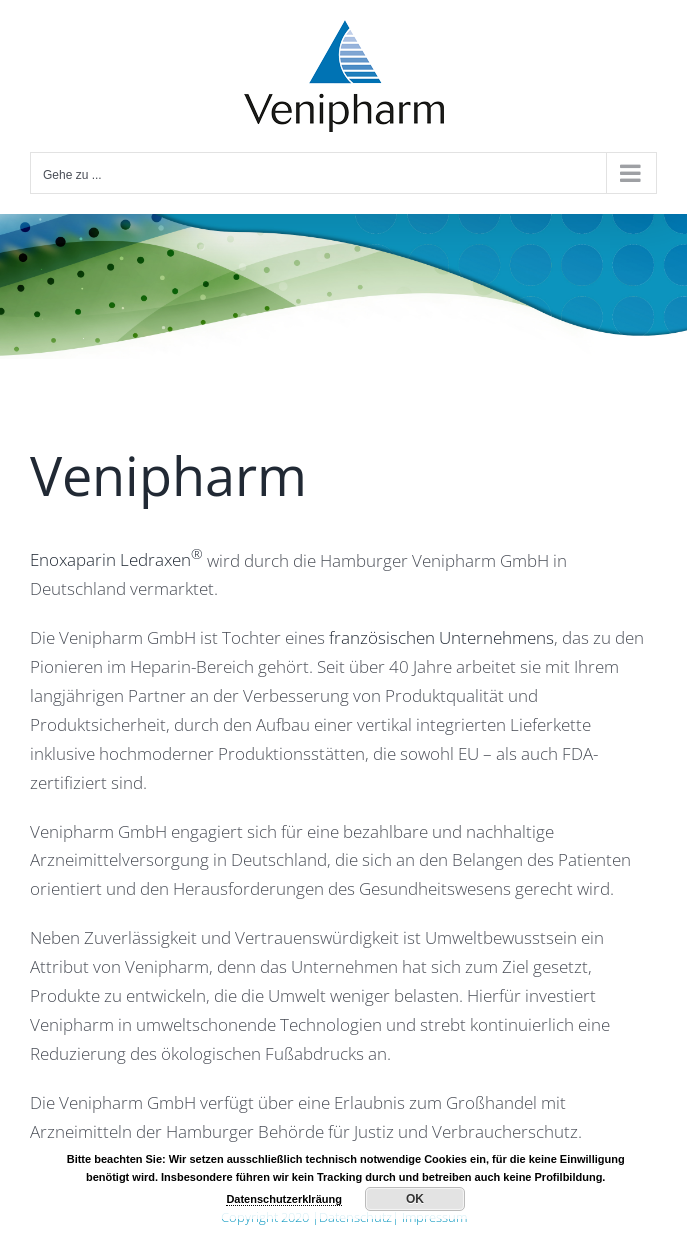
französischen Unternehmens (441, 637)
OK (415, 1199)
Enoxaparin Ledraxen (116, 559)
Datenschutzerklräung (284, 1199)
